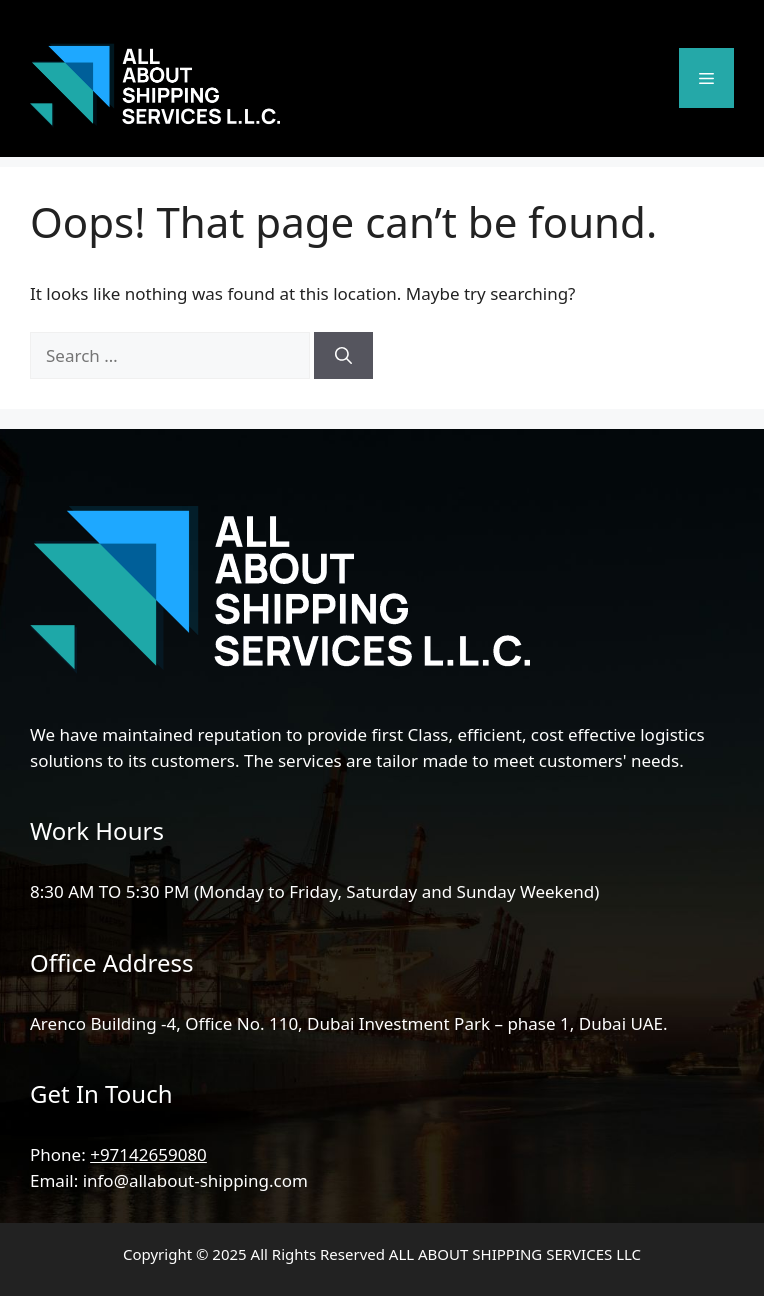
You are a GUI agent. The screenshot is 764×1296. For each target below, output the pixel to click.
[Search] (343, 356)
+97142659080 (148, 1154)
